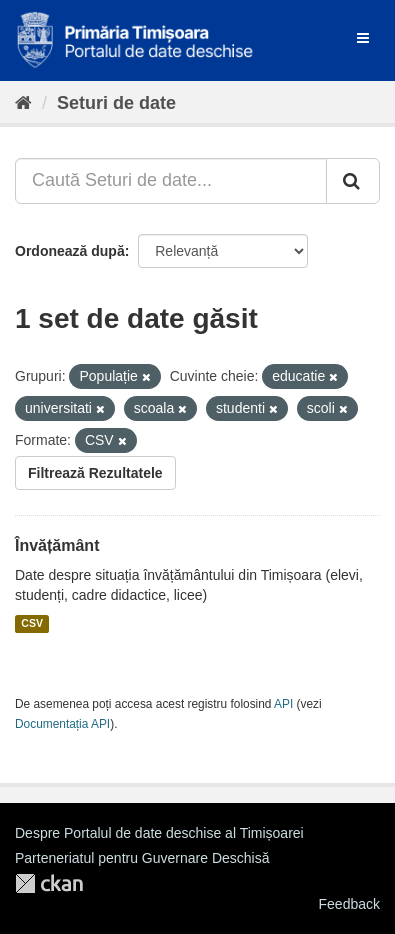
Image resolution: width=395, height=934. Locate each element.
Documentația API (62, 724)
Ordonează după (70, 251)
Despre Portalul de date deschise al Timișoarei (159, 833)
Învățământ (57, 545)
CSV (32, 624)
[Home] (23, 103)
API (283, 704)
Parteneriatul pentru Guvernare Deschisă (142, 858)
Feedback (349, 904)
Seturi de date (116, 103)
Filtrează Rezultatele (95, 473)
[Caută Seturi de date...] (171, 181)
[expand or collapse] (363, 38)
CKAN (49, 883)
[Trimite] (353, 181)
